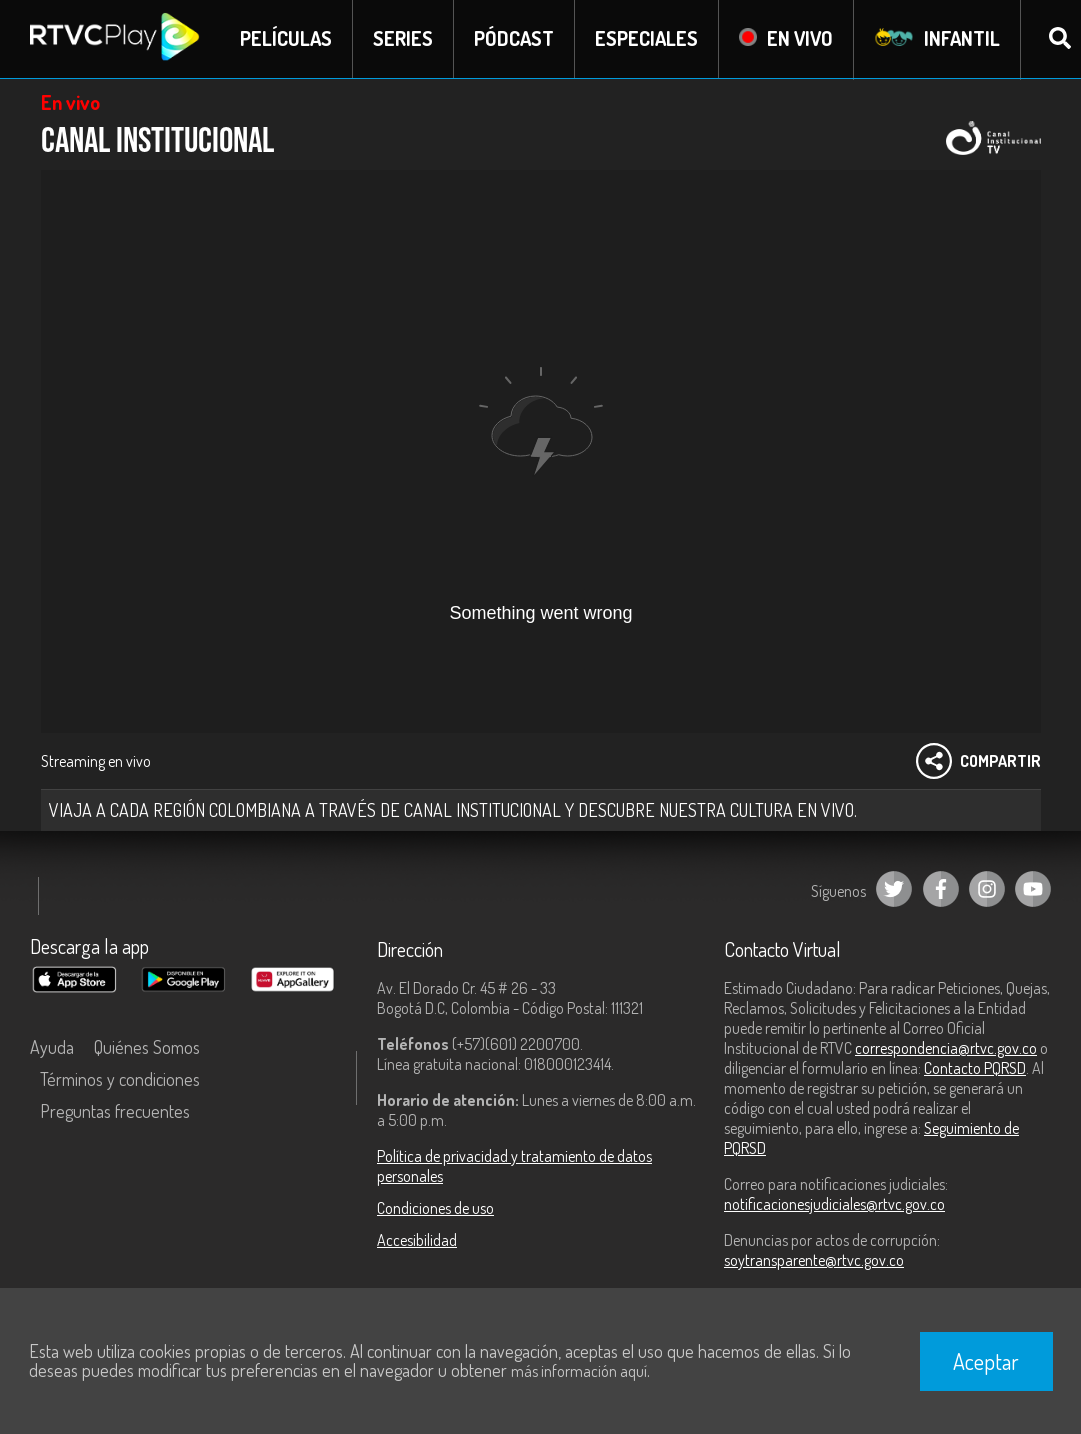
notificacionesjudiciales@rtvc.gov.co (834, 1204)
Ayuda (52, 1047)
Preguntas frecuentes (115, 1111)
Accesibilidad (417, 1240)
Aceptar (986, 1361)
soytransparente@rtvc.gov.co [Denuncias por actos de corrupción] (814, 1260)
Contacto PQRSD (975, 1068)
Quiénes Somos (147, 1047)
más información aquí (579, 1371)
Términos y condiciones (120, 1079)
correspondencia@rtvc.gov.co (946, 1048)
